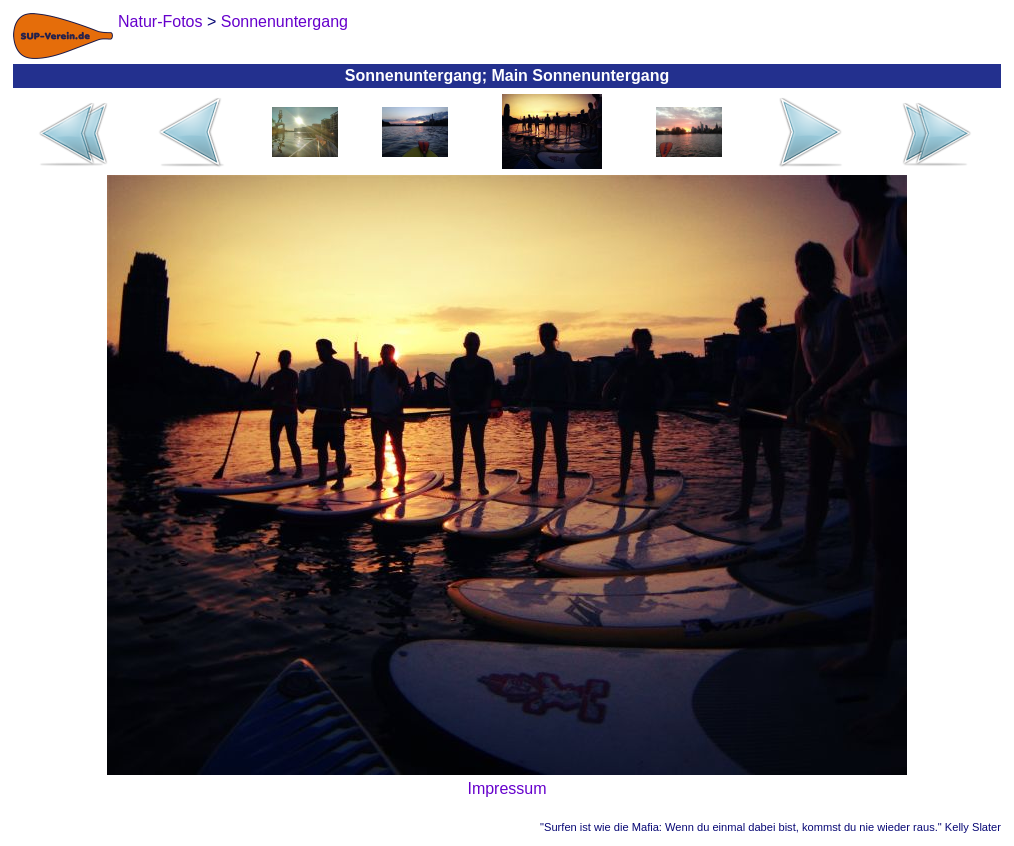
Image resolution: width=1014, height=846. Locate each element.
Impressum (506, 788)
